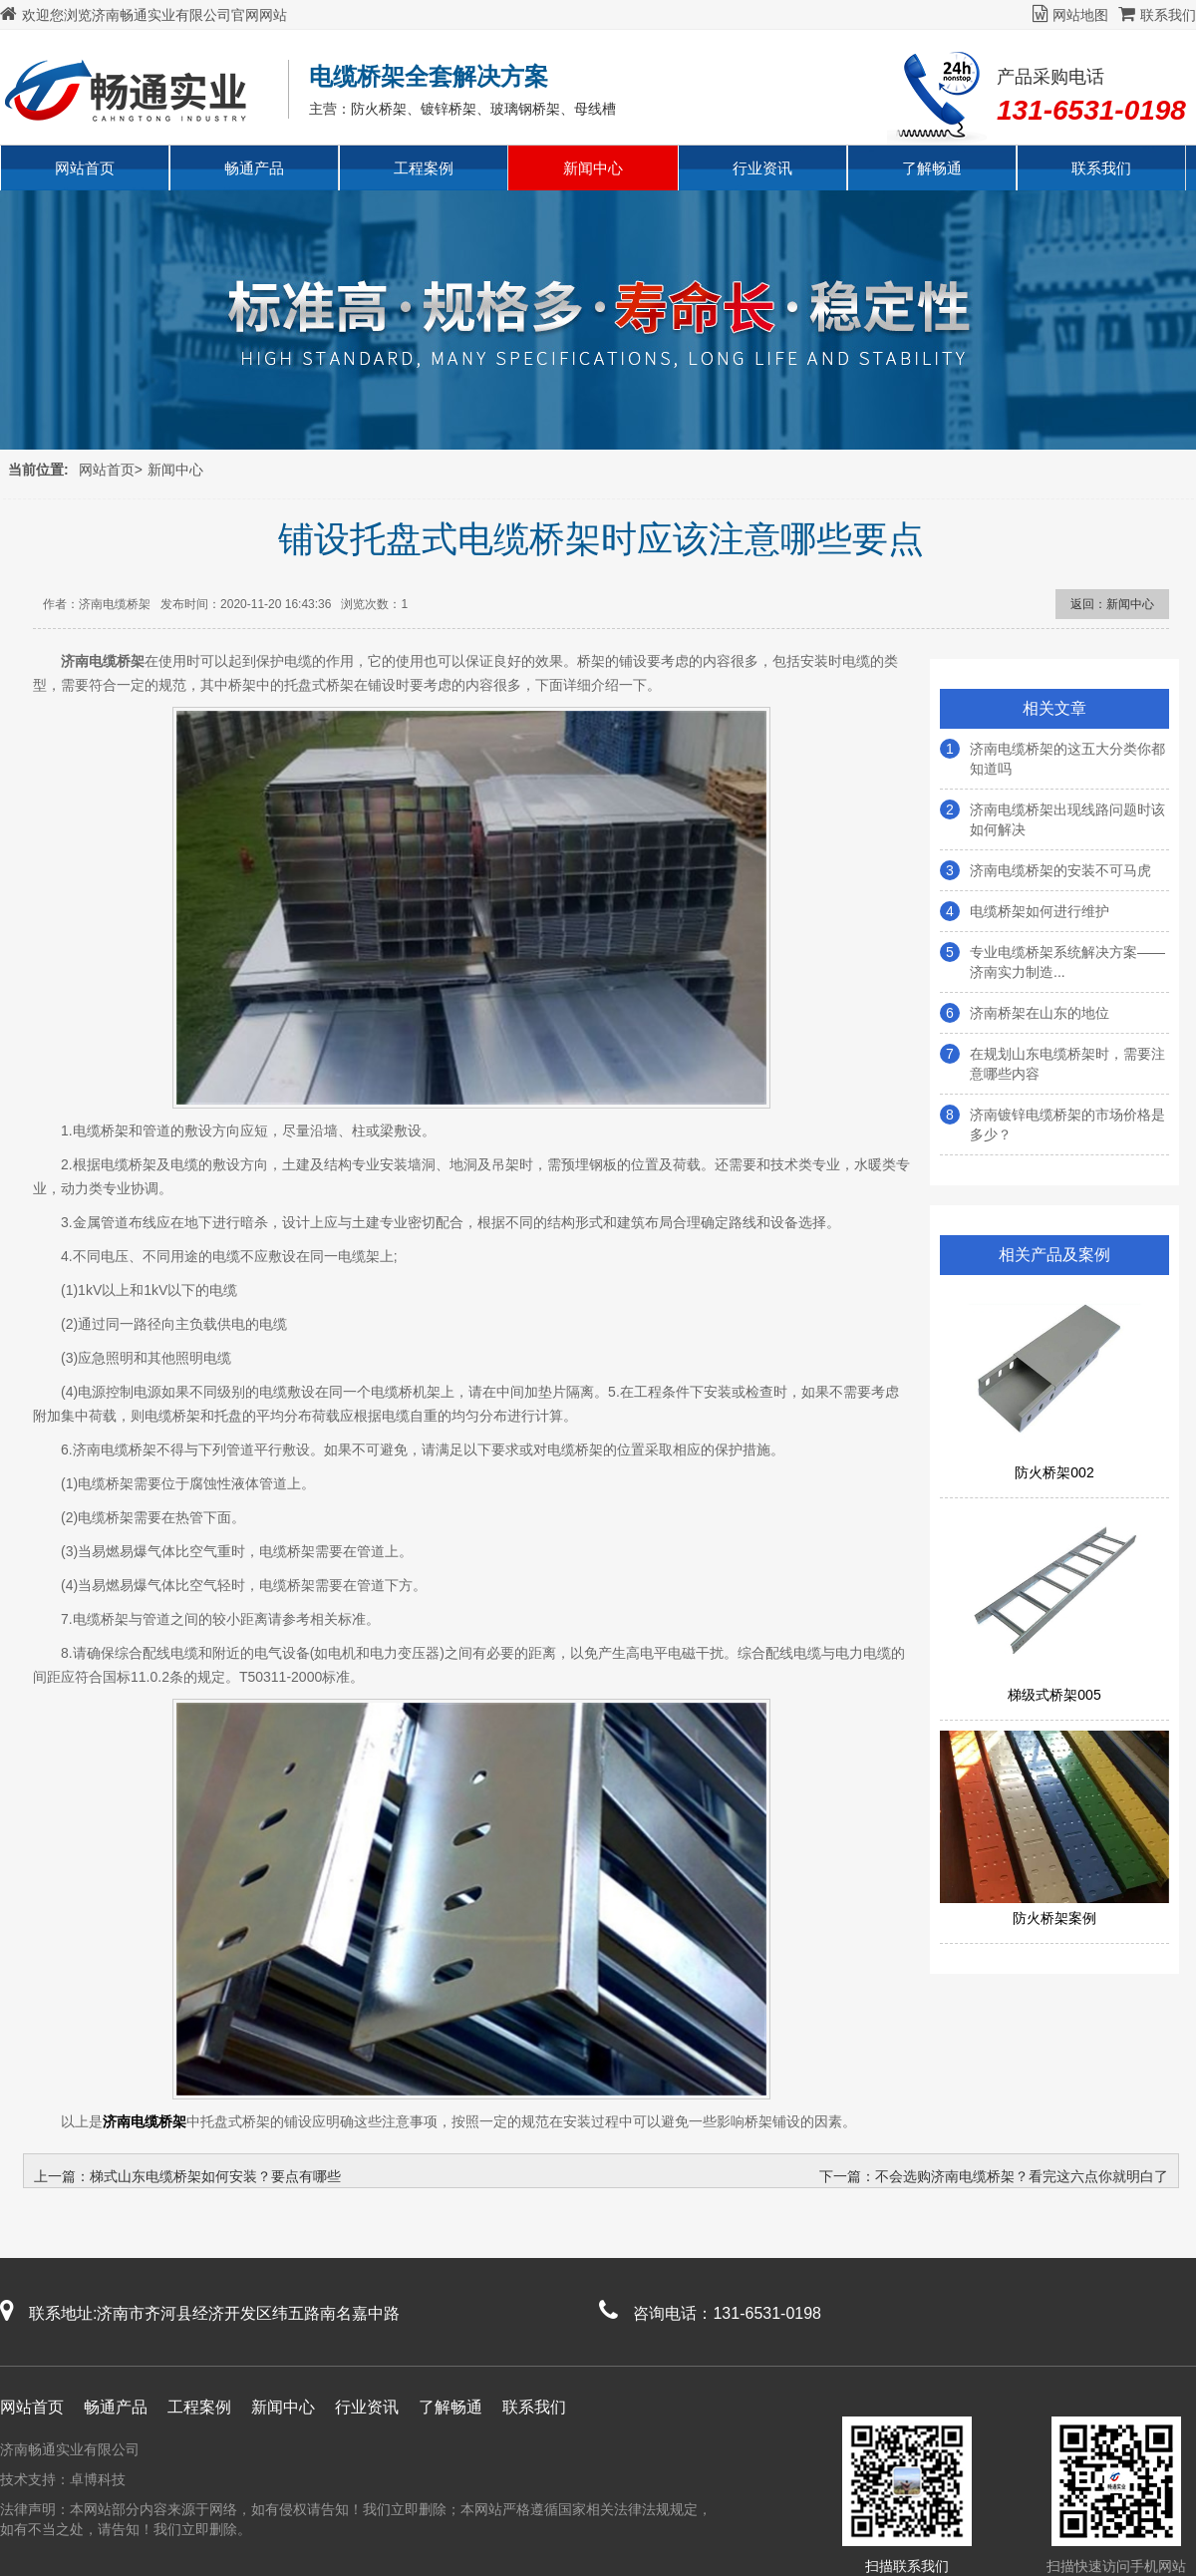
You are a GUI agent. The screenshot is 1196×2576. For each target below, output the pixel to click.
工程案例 (423, 168)
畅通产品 (254, 168)
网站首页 (85, 168)
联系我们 (1157, 15)
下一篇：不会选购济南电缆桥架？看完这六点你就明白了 (993, 2176)
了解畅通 (932, 168)
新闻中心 (593, 168)
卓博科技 (98, 2479)
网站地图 (1070, 15)
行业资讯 (762, 168)
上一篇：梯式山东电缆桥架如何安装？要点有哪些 (187, 2176)
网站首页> (111, 470)
